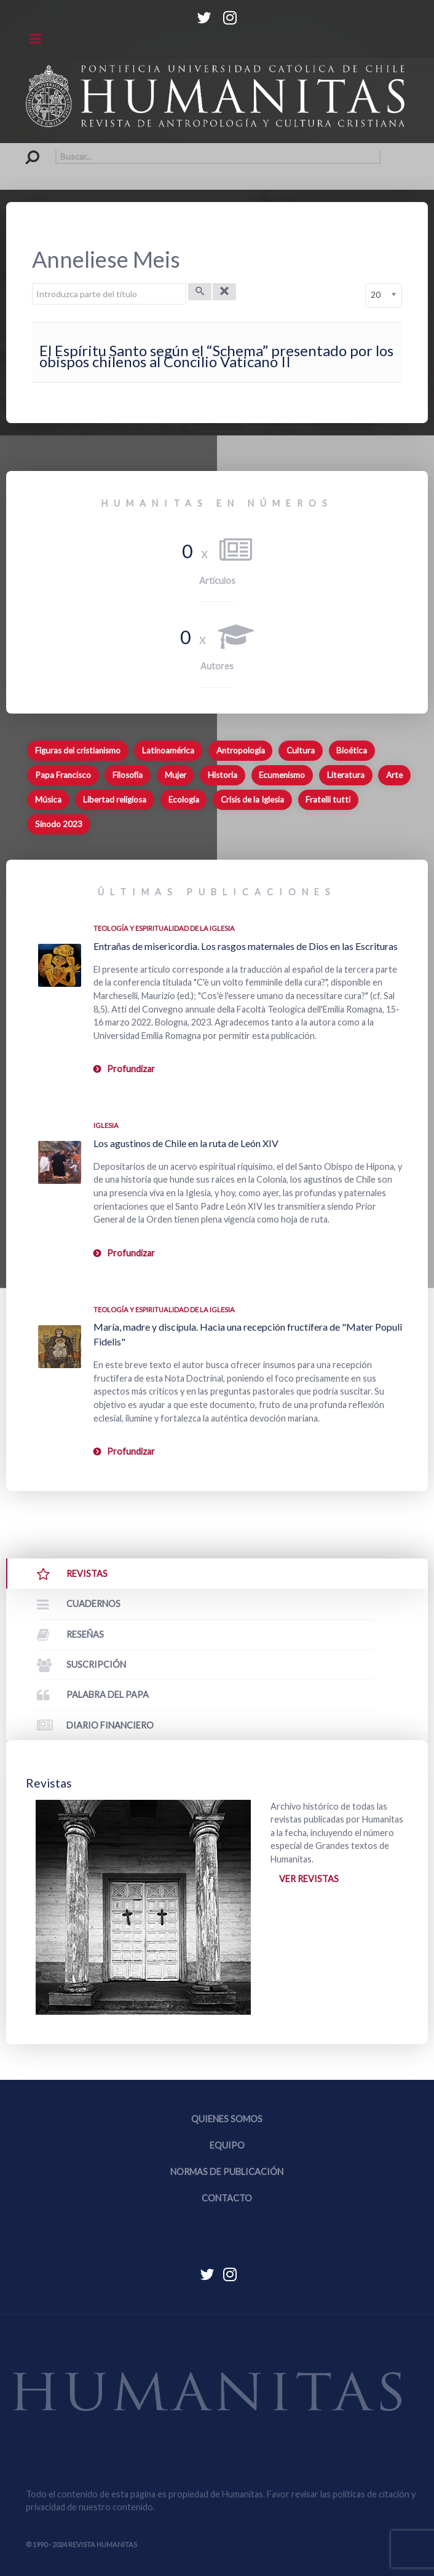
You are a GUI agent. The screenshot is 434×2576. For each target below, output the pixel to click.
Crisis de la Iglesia (252, 799)
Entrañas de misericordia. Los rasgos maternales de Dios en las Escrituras (245, 946)
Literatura (346, 775)
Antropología (240, 750)
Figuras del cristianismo (77, 750)
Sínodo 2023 (58, 824)
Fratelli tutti (328, 799)
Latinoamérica (168, 750)
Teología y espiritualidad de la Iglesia (164, 928)
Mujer (175, 775)
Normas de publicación (226, 2171)
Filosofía (127, 775)
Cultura (300, 750)
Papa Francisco (63, 775)
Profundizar (131, 1069)
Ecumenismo (282, 775)
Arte (394, 775)
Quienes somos (226, 2119)
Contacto (227, 2198)
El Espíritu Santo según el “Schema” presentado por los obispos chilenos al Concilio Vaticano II (216, 355)
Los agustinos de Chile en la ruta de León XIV (185, 1143)
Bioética (351, 750)
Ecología (183, 799)
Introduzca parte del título (32, 283)
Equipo (227, 2145)
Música (48, 799)
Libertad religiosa (114, 799)
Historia (222, 775)
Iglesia (106, 1125)
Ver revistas (309, 1879)
